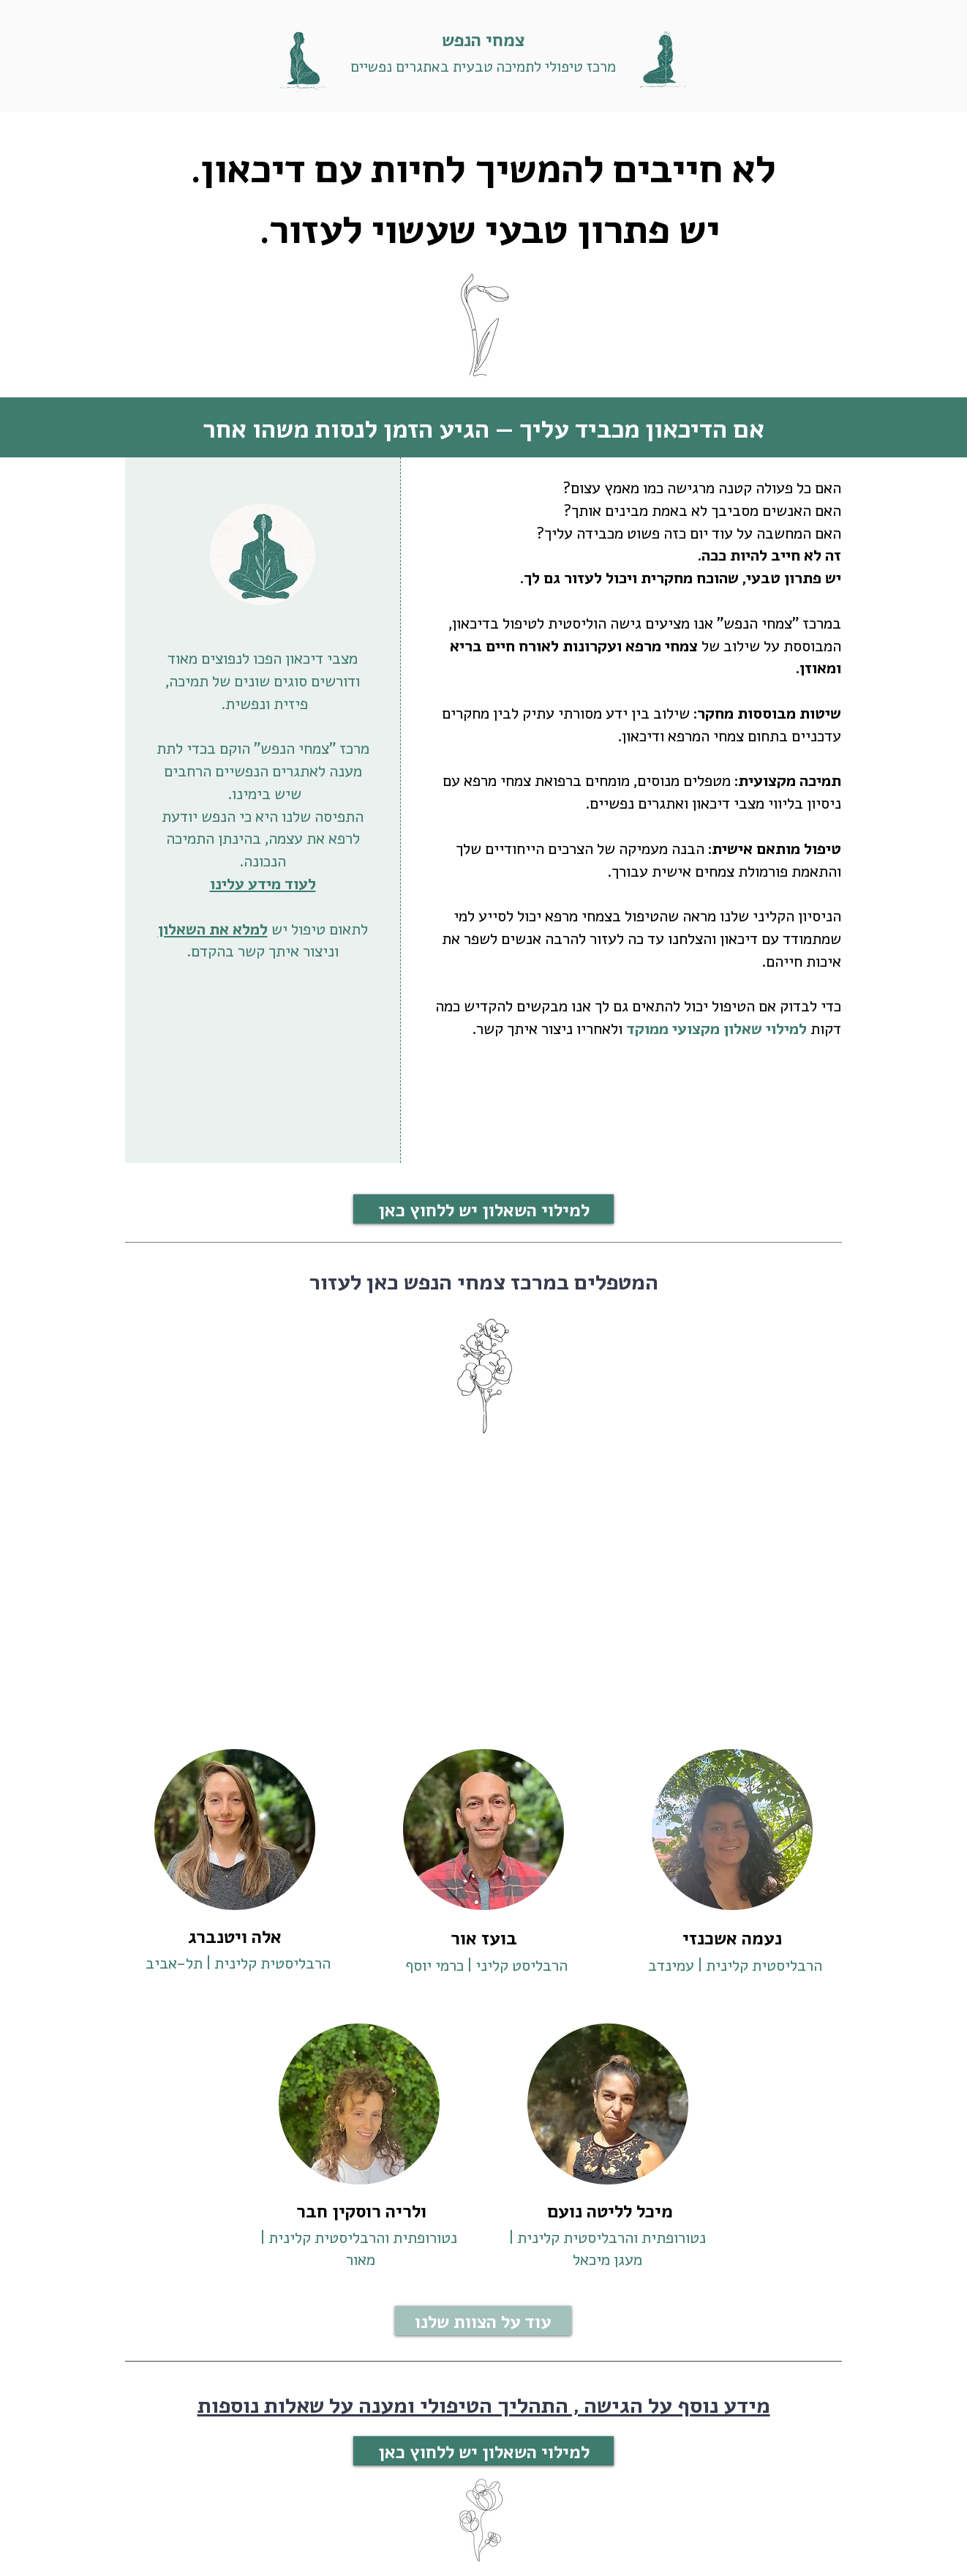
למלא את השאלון (213, 927)
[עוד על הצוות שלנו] (483, 2320)
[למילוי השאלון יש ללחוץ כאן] (483, 1209)
